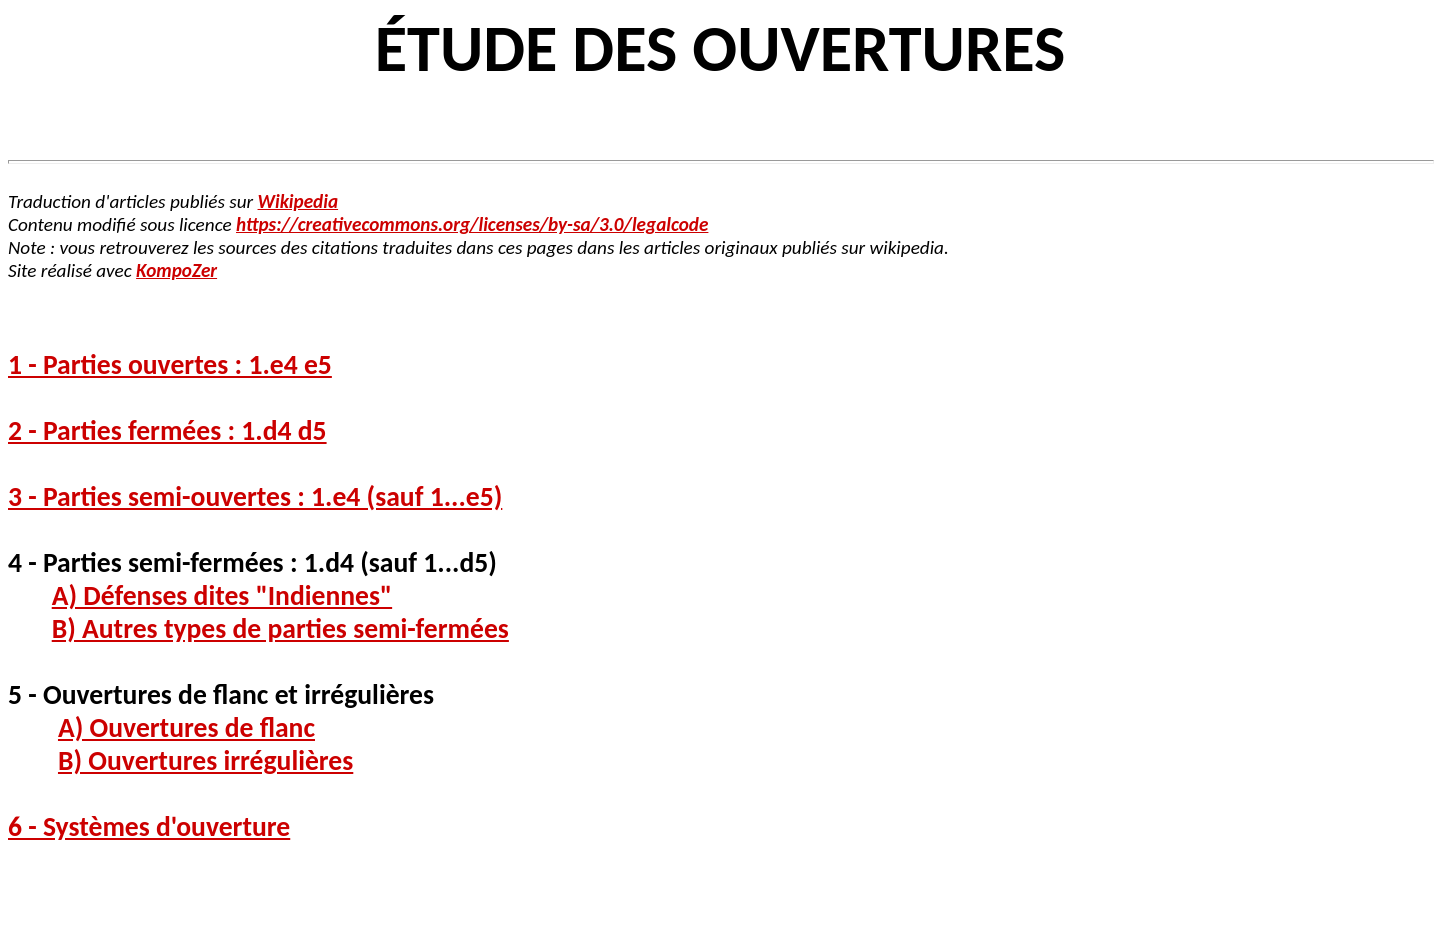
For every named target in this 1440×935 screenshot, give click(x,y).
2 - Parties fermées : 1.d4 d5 (167, 430)
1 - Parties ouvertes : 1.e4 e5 (170, 364)
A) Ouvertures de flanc (186, 727)
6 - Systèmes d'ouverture (149, 826)
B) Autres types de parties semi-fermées (280, 628)
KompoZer (176, 270)
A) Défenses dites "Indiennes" (222, 595)
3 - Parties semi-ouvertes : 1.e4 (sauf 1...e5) (255, 496)
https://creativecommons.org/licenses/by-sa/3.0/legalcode (472, 224)
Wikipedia (298, 201)
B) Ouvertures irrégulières (205, 760)
